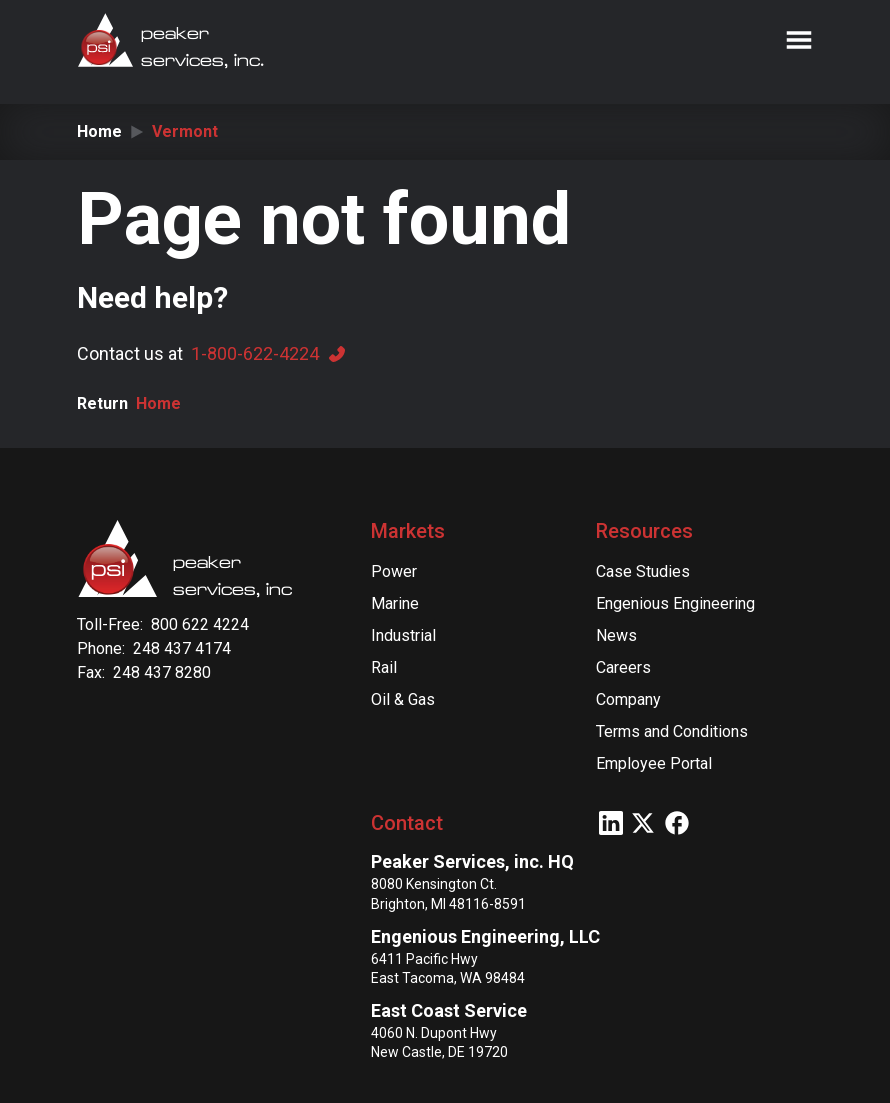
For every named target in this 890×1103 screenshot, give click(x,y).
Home (99, 131)
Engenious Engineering (675, 603)
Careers (623, 667)
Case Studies (643, 571)
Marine (395, 603)
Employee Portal (654, 763)
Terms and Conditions (672, 731)
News (616, 635)
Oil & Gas (403, 699)
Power (394, 571)
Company (628, 699)
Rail (384, 667)
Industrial (403, 635)
